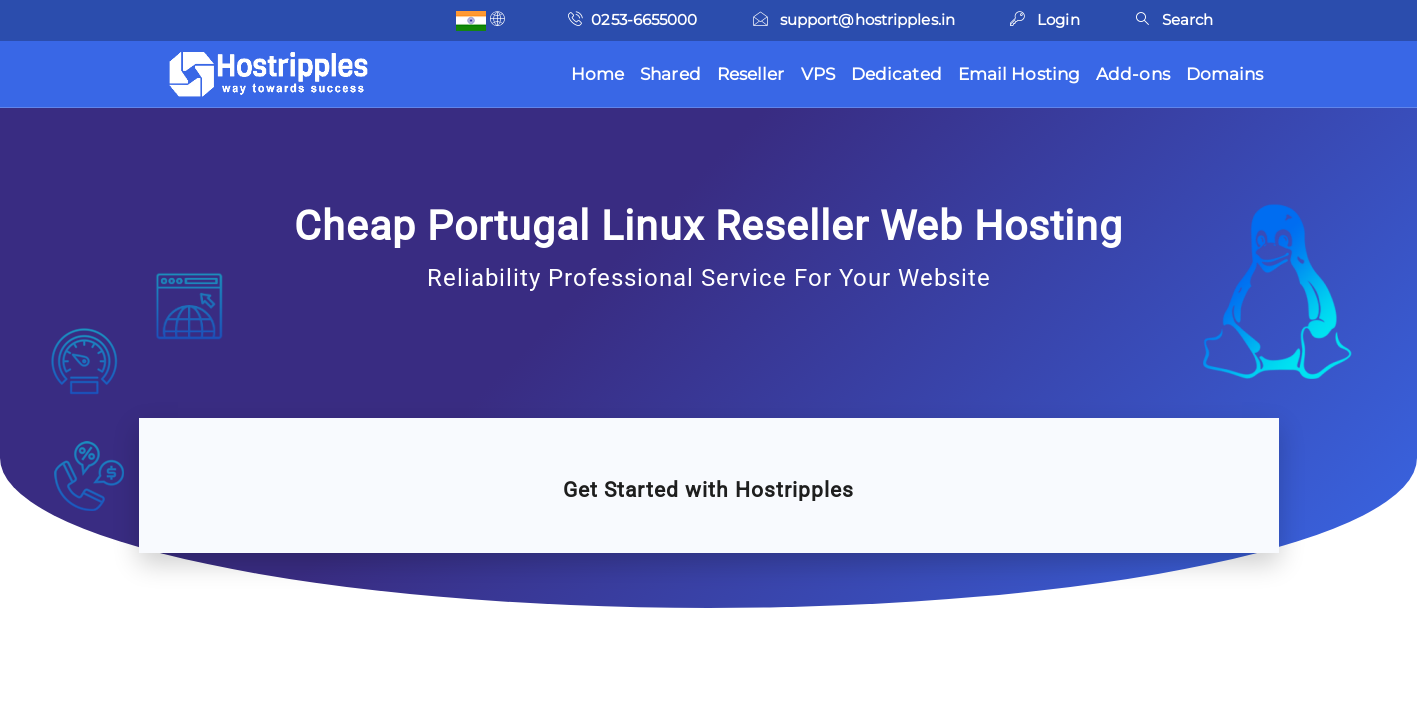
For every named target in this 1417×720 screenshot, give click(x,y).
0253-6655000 (632, 20)
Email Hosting (1019, 74)
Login (1045, 20)
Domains (1225, 74)
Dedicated (896, 74)
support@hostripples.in (854, 20)
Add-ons (1133, 74)
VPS (818, 74)
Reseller (751, 74)
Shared (670, 74)
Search (1174, 20)
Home (597, 74)
